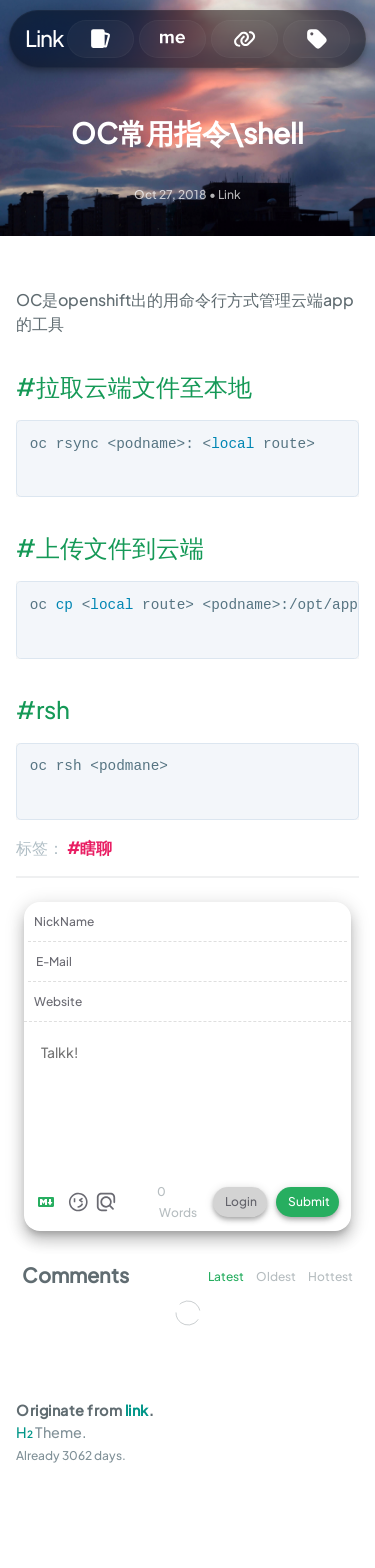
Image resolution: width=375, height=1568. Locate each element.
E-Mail (54, 961)
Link (44, 38)
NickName (64, 921)
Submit (309, 1201)
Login (241, 1201)
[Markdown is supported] (50, 1202)
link (137, 1410)
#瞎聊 (89, 847)
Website (58, 1001)
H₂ (24, 1432)
